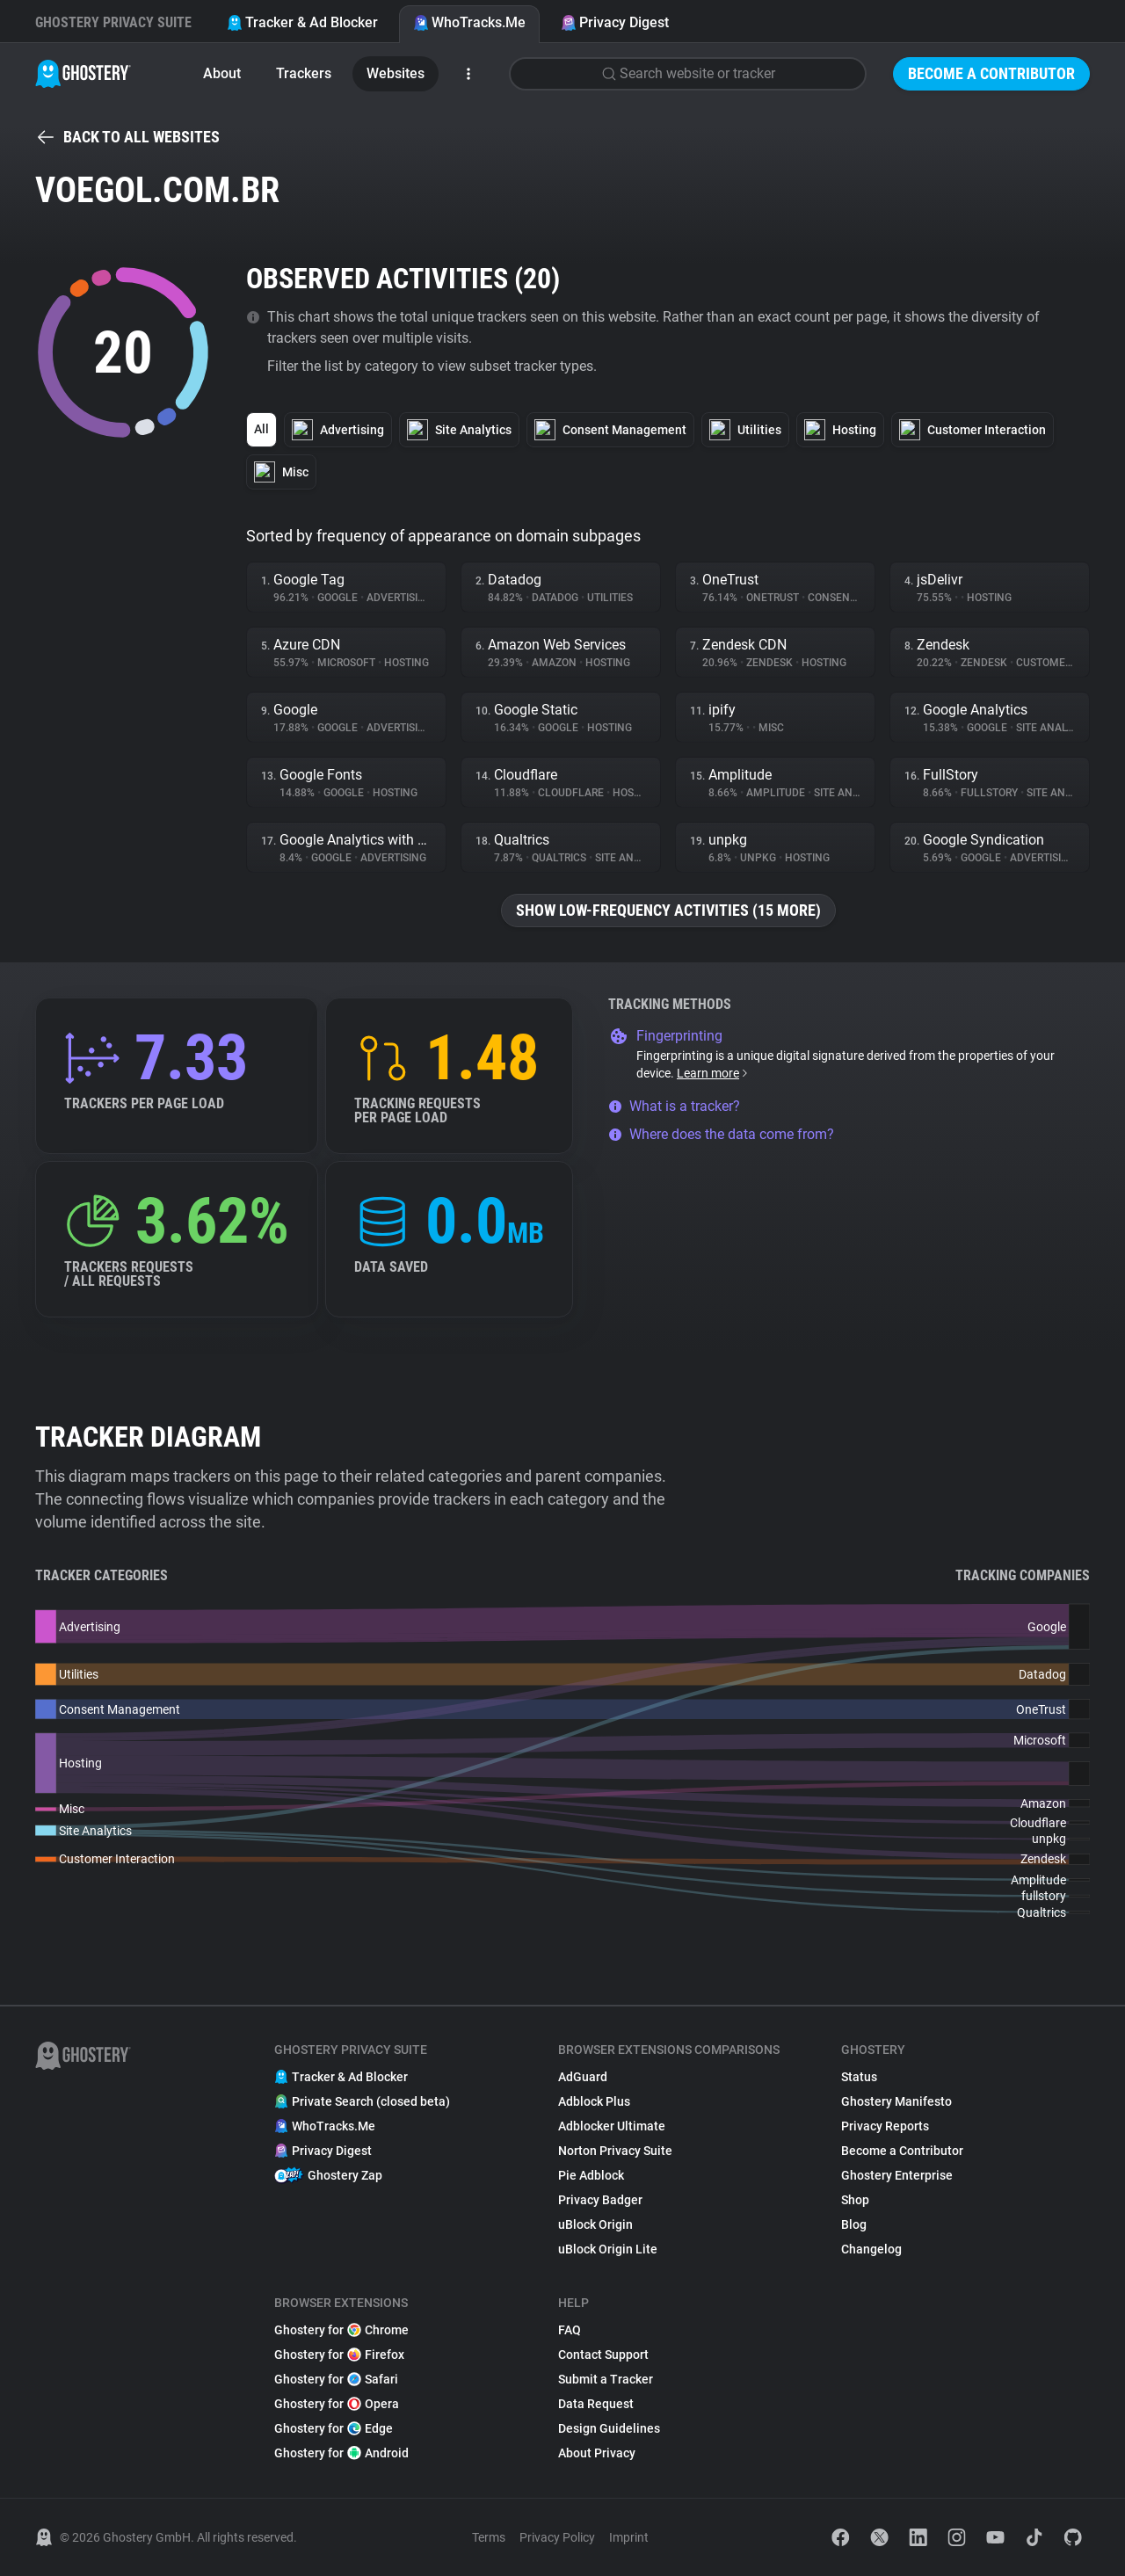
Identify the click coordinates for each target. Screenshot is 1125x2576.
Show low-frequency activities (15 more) (668, 910)
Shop (855, 2200)
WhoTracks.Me (469, 22)
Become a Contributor (991, 73)
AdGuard (582, 2077)
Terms (488, 2537)
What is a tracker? (674, 1106)
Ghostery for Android (341, 2453)
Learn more (713, 1073)
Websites (396, 73)
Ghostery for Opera (336, 2404)
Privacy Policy (557, 2537)
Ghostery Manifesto (896, 2101)
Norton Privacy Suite (615, 2151)
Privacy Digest (615, 22)
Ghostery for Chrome (341, 2330)
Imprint (629, 2537)
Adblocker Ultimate (611, 2126)
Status (859, 2077)
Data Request (596, 2404)
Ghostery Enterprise (897, 2175)
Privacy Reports (885, 2126)
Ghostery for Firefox (339, 2354)
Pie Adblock (591, 2175)
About (222, 73)
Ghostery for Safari (336, 2379)
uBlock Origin (595, 2224)
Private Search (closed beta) (362, 2101)
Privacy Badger (600, 2200)
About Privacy (596, 2453)
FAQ (569, 2330)
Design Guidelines (609, 2428)
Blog (854, 2224)
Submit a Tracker (605, 2379)
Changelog (871, 2249)
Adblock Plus (594, 2101)
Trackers (303, 73)
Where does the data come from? (721, 1134)
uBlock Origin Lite (607, 2249)
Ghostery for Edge (333, 2428)
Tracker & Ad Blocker (302, 22)
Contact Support (603, 2354)
